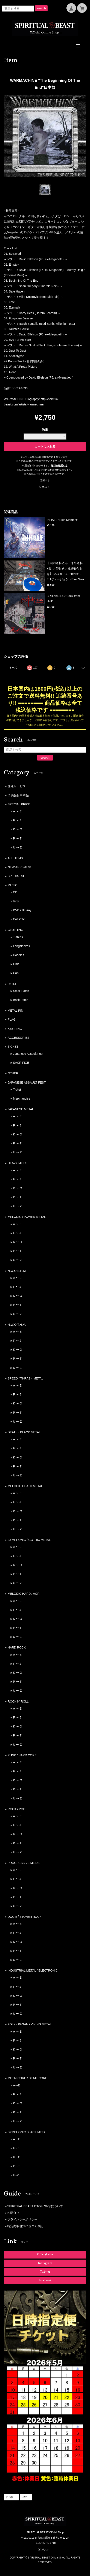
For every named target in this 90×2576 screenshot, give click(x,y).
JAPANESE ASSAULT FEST (27, 1082)
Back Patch (20, 1000)
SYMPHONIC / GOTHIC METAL (29, 1540)
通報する (45, 480)
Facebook (45, 2280)
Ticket (17, 1089)
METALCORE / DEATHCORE (27, 2078)
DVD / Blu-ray (22, 910)
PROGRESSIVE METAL (24, 1863)
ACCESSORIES (18, 1037)
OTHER (13, 1073)
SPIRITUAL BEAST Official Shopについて (35, 2206)
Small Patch (21, 991)
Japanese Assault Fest (28, 1053)
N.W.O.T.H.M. (17, 1324)
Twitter (45, 2272)
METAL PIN (15, 1010)
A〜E (16, 2085)
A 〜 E (17, 811)
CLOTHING (15, 930)
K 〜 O (17, 829)
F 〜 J (17, 820)
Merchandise (21, 1098)
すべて (13, 667)
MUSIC (12, 885)
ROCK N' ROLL (18, 1701)
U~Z (16, 2175)
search (41, 8)
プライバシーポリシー (22, 2219)
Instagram (45, 2263)
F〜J (16, 2148)
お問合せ (13, 2213)
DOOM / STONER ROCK (25, 1916)
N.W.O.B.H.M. (17, 1271)
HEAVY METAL (18, 1163)
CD (15, 892)
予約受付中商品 (18, 795)
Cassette (19, 919)
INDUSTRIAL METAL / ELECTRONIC (33, 1970)
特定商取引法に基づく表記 (25, 2226)
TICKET (13, 1046)
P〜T (16, 2166)
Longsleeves (21, 946)
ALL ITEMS (15, 858)
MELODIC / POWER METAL (27, 1217)
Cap (16, 973)
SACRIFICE (21, 1062)
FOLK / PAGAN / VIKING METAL (30, 2024)
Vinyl (16, 901)
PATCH (12, 984)
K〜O (16, 2157)
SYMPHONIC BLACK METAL (27, 2132)
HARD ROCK (17, 1647)
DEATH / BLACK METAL (24, 1432)
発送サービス (17, 786)
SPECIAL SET (17, 876)
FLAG (12, 1019)
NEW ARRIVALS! (19, 867)
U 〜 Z (17, 847)
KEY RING (15, 1028)
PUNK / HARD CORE (22, 1755)
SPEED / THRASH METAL (25, 1378)
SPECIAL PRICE (19, 804)
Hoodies (18, 955)
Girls (16, 964)
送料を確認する (59, 465)
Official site (45, 2255)
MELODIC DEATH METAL (25, 1486)
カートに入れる (45, 446)
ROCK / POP (16, 1809)
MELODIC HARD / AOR (24, 1593)
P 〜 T (17, 838)
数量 (45, 429)
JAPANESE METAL (21, 1109)
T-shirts (18, 937)
